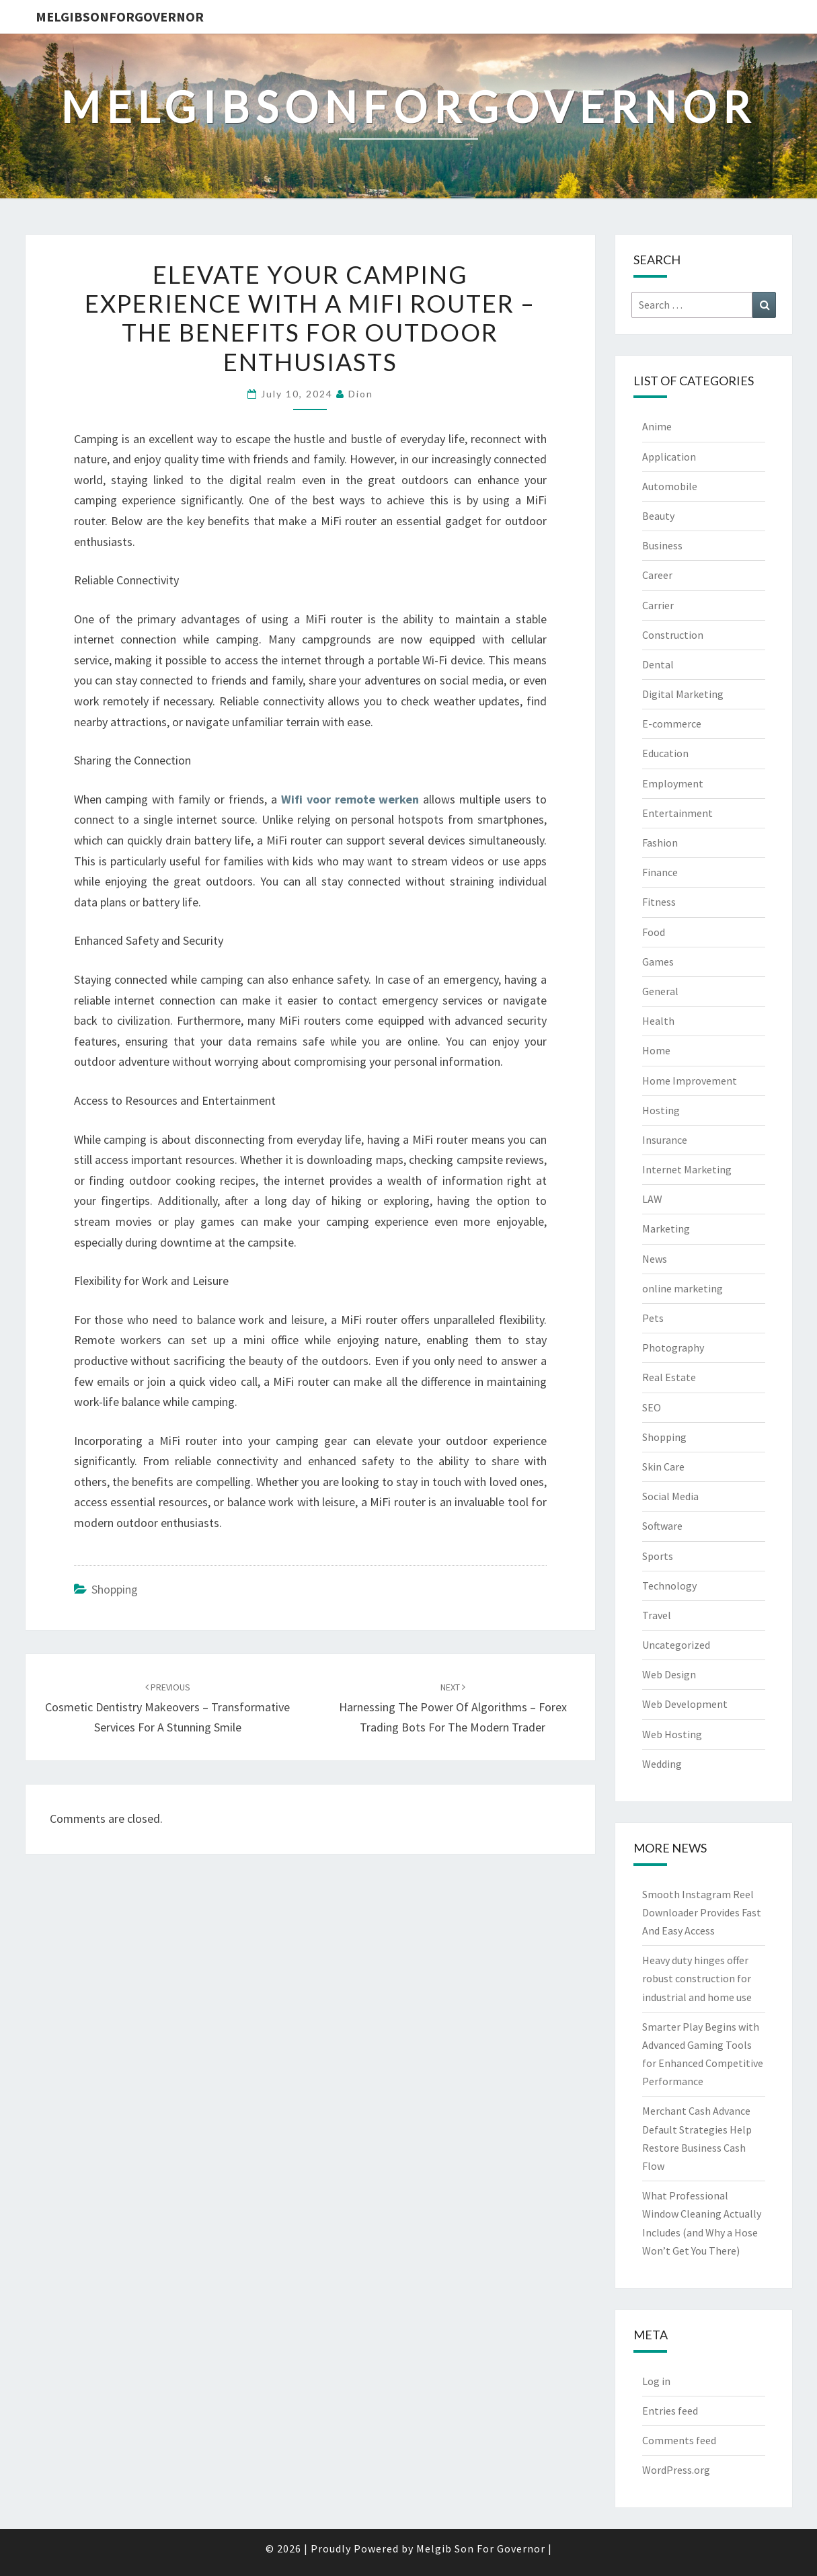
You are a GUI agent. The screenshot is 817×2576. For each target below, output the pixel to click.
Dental (658, 664)
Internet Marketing (687, 1169)
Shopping (114, 1589)
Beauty (658, 515)
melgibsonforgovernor (120, 16)
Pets (653, 1318)
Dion (360, 393)
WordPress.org (676, 2469)
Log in (656, 2381)
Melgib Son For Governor (480, 2548)
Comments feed (679, 2440)
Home (656, 1050)
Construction (672, 634)
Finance (660, 872)
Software (662, 1525)
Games (658, 961)
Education (665, 753)
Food (653, 932)
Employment (672, 783)
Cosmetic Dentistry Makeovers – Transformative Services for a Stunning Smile (167, 1708)
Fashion (660, 842)
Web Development (685, 1704)
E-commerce (671, 723)
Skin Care (663, 1466)
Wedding (662, 1763)
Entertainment (677, 813)
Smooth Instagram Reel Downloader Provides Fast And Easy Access (701, 1912)
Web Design (669, 1674)
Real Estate (669, 1377)
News (654, 1258)
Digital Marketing (683, 694)
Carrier (658, 605)
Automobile (669, 486)
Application (669, 456)
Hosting (661, 1110)
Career (657, 575)
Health (658, 1020)
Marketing (666, 1228)
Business (662, 545)
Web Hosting (672, 1734)
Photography (673, 1347)
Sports (657, 1556)
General (660, 991)
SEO (651, 1407)
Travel (656, 1615)
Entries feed (670, 2410)
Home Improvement (689, 1080)
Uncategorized (676, 1644)
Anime (657, 426)
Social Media (670, 1496)
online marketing (682, 1288)
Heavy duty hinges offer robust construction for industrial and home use (697, 1978)
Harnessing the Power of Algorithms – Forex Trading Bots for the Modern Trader (453, 1708)
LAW (652, 1199)
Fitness (659, 901)
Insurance (664, 1139)
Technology (669, 1585)
